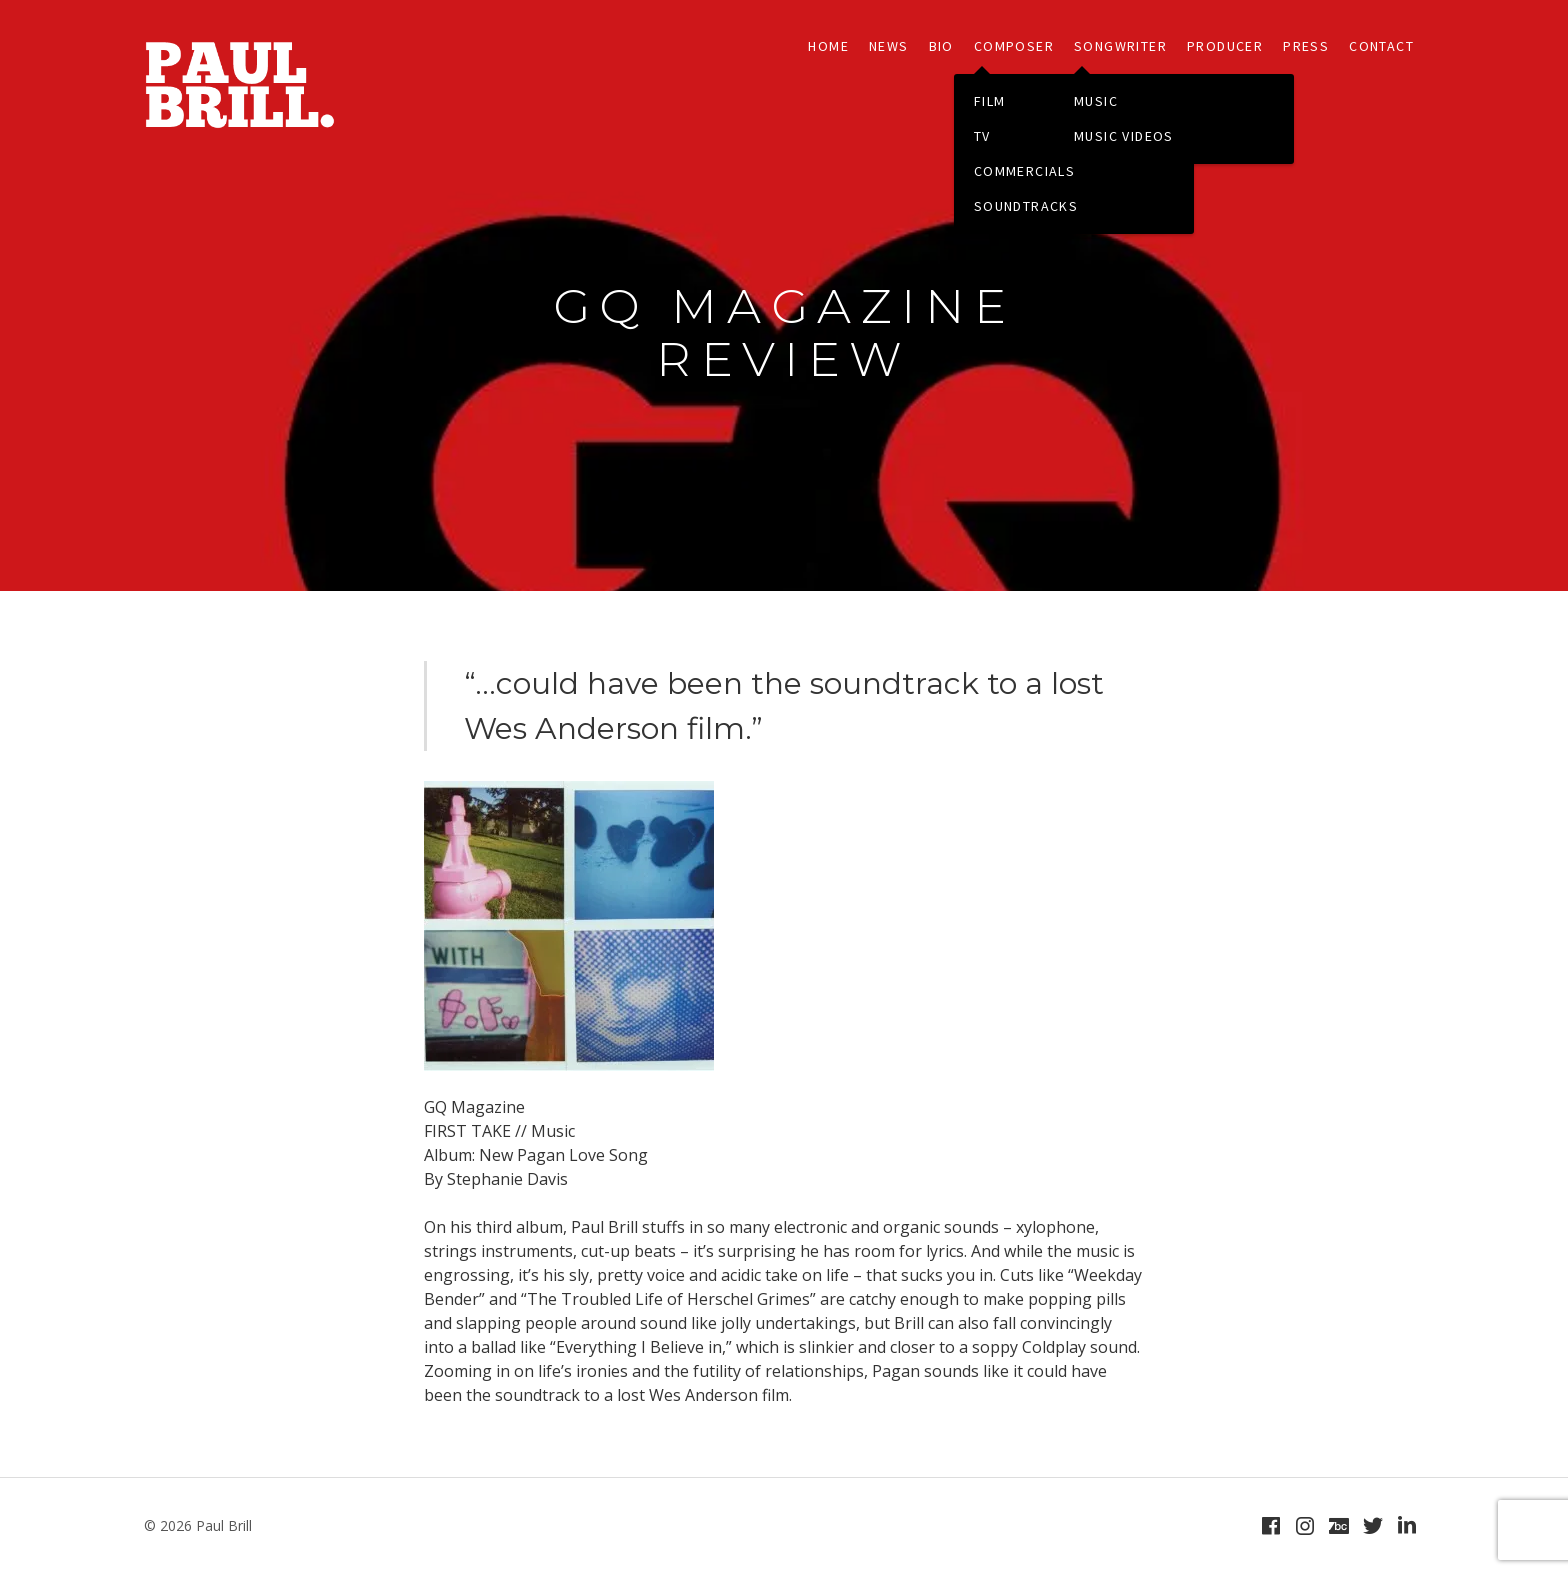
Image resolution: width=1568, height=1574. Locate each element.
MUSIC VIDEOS (1124, 136)
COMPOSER (1014, 46)
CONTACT (1381, 46)
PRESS (1306, 46)
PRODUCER (1225, 46)
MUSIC (1096, 101)
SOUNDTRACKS (1026, 206)
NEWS (889, 46)
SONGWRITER (1120, 46)
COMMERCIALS (1024, 171)
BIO (941, 46)
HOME (828, 46)
